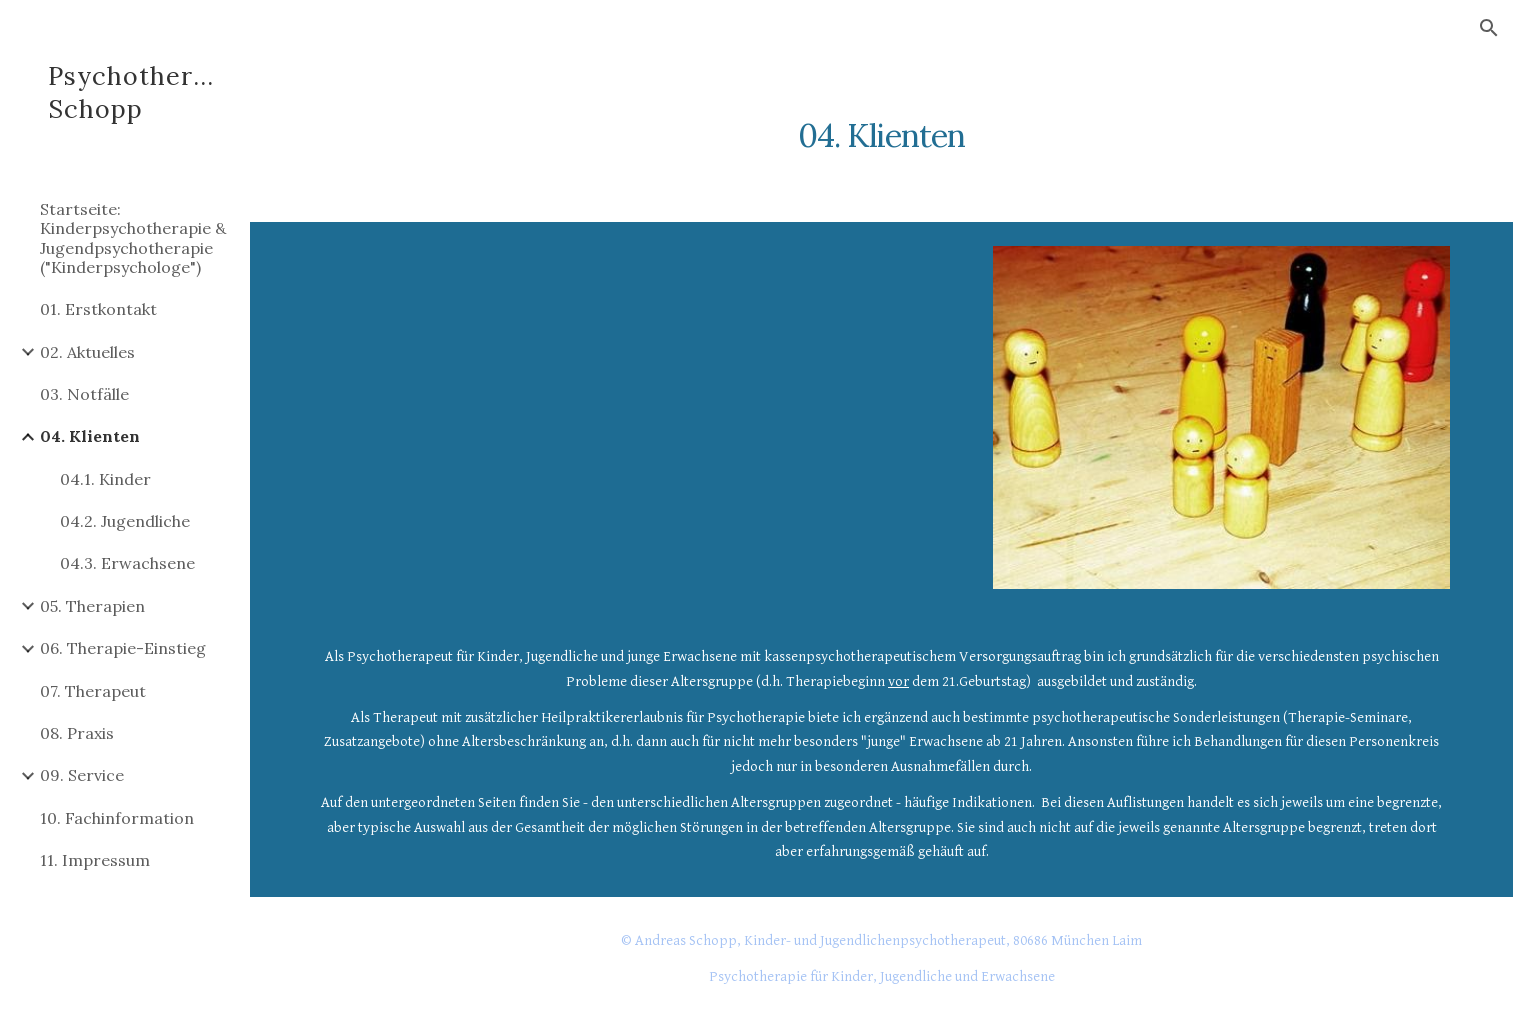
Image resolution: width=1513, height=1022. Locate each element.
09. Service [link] (82, 775)
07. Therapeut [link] (93, 691)
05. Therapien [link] (92, 606)
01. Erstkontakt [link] (98, 309)
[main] (882, 125)
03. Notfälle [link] (84, 394)
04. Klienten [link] (90, 436)
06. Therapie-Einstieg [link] (123, 648)
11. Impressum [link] (95, 860)
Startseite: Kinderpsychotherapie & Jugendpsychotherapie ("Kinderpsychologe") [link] (133, 238)
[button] (1489, 28)
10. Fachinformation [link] (117, 818)
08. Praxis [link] (77, 733)
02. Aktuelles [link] (87, 352)
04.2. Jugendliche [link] (125, 521)
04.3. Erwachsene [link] (127, 563)
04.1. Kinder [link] (105, 479)
